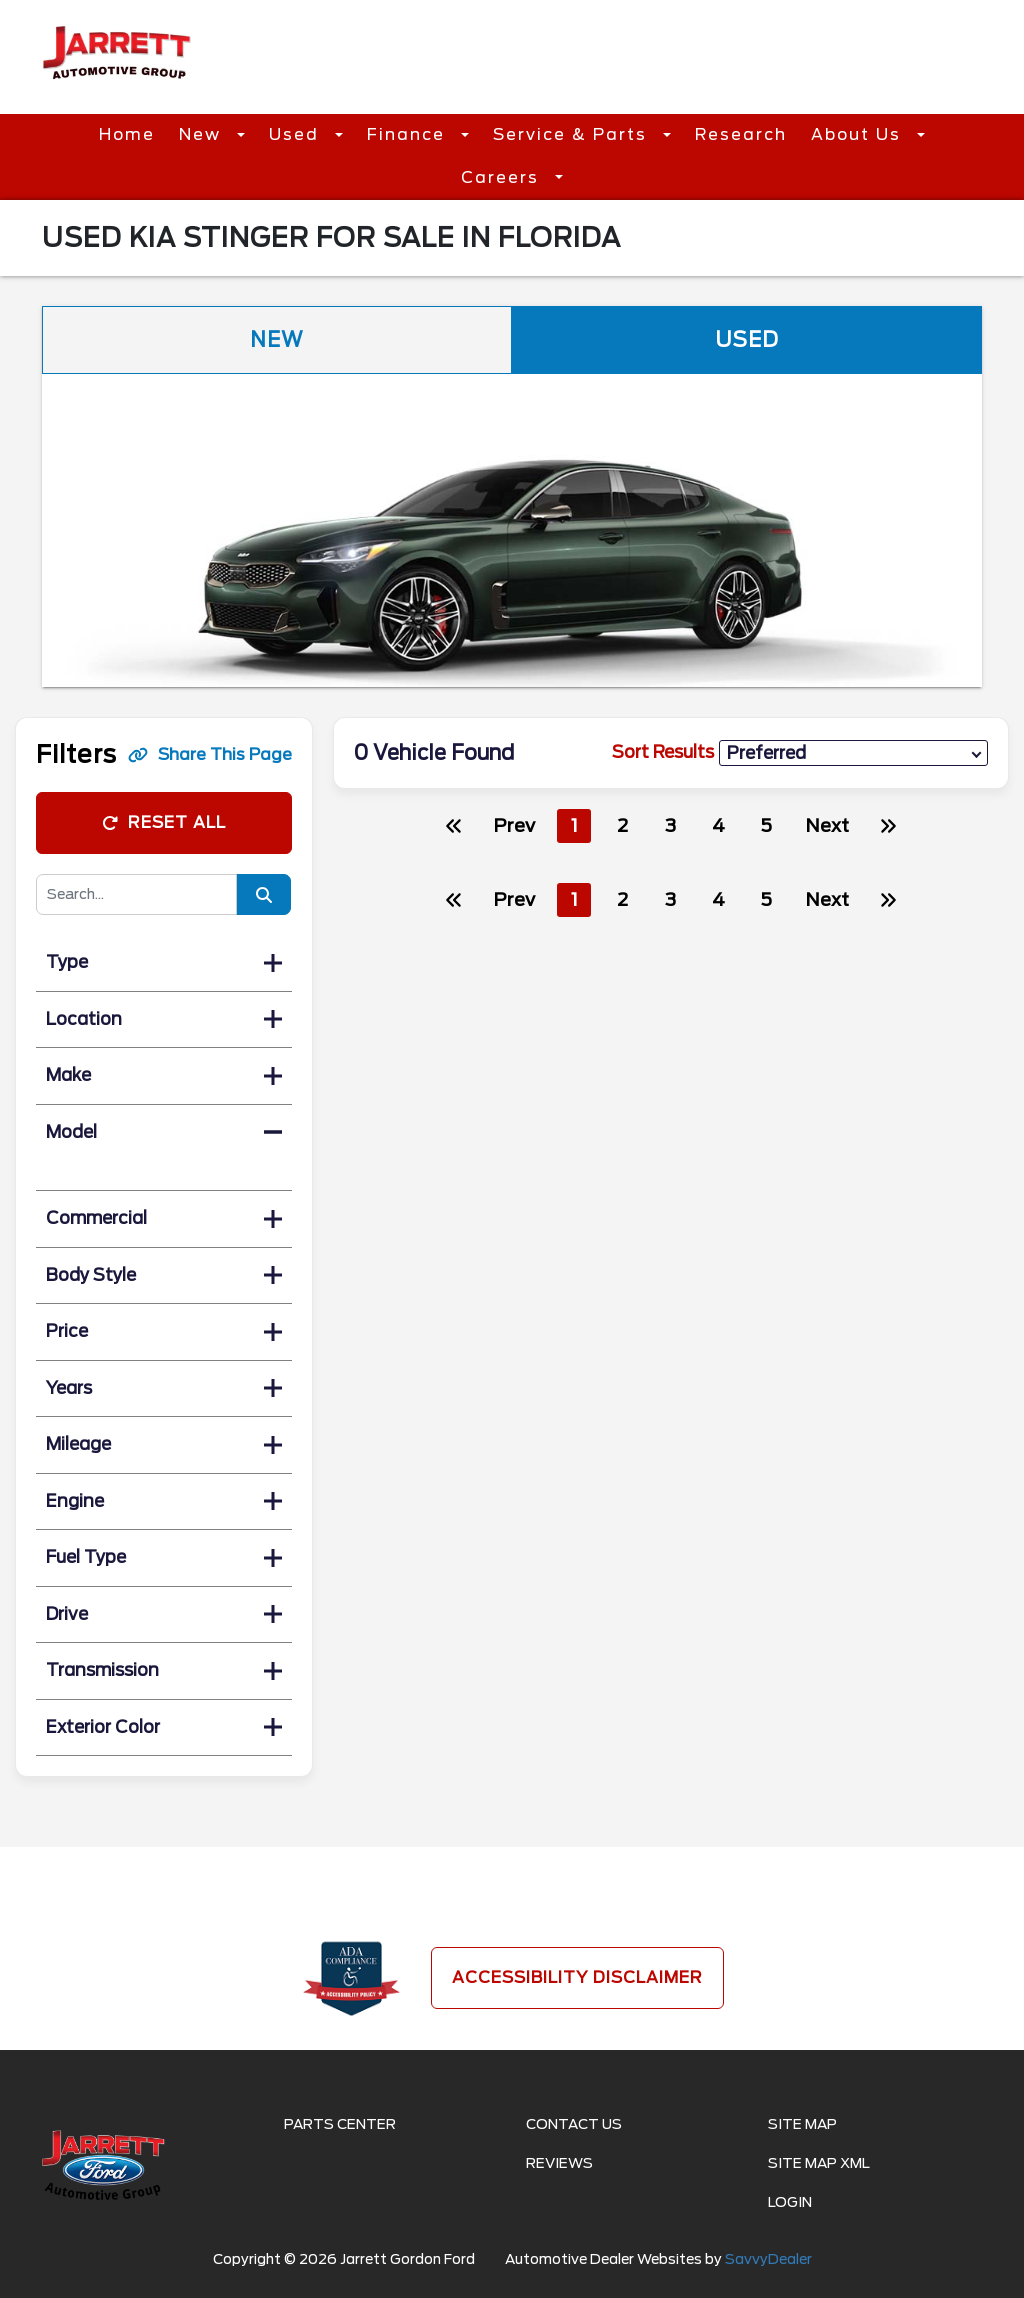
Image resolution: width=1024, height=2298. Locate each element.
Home (127, 134)
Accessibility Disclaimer (577, 1977)
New (203, 134)
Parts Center (340, 2124)
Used (297, 134)
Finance (409, 134)
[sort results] (853, 753)
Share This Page (210, 754)
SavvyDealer (768, 2259)
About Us (859, 134)
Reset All (164, 822)
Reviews (559, 2163)
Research (741, 134)
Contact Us (574, 2124)
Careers (503, 177)
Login (790, 2202)
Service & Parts (573, 134)
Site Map (802, 2124)
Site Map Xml (819, 2163)
